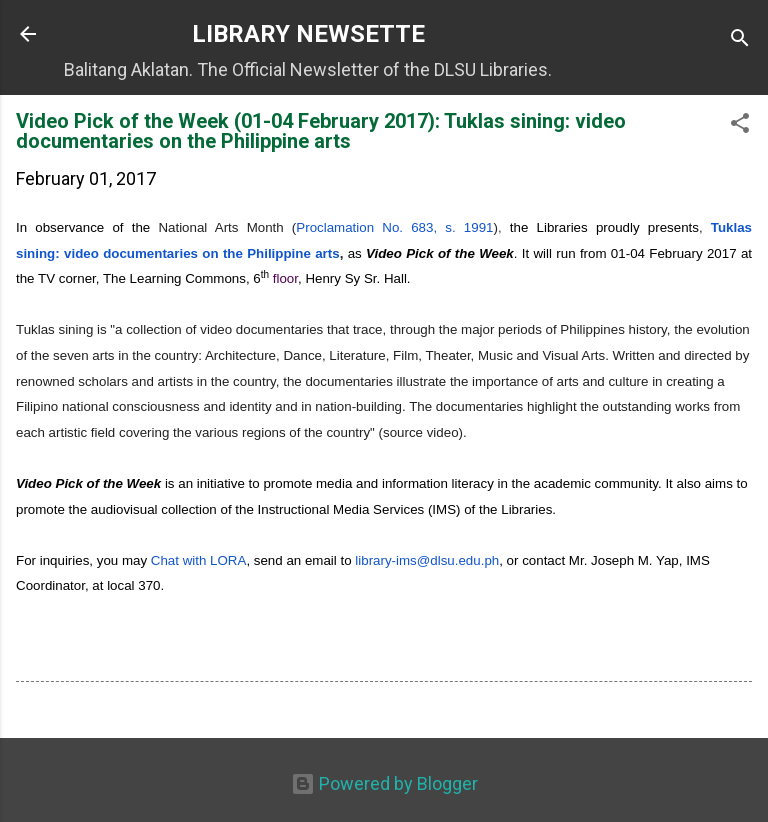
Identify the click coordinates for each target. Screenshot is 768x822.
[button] (740, 126)
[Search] (740, 40)
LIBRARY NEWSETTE (308, 34)
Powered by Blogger (384, 783)
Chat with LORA (199, 560)
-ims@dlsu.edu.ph (427, 560)
